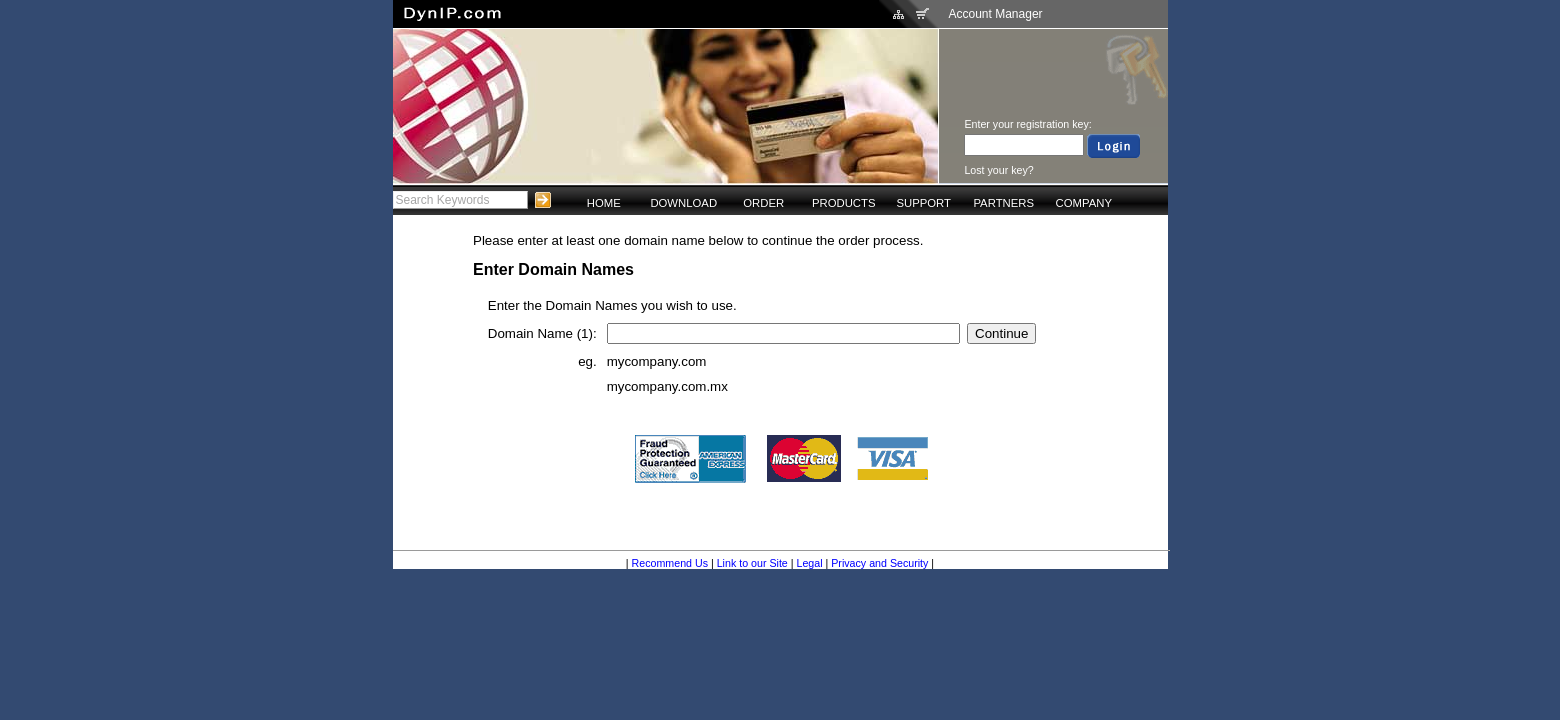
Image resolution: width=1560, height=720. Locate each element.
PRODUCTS (844, 203)
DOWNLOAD (683, 203)
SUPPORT (923, 203)
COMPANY (1084, 203)
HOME (604, 203)
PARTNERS (1003, 203)
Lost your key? (998, 170)
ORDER (763, 203)
